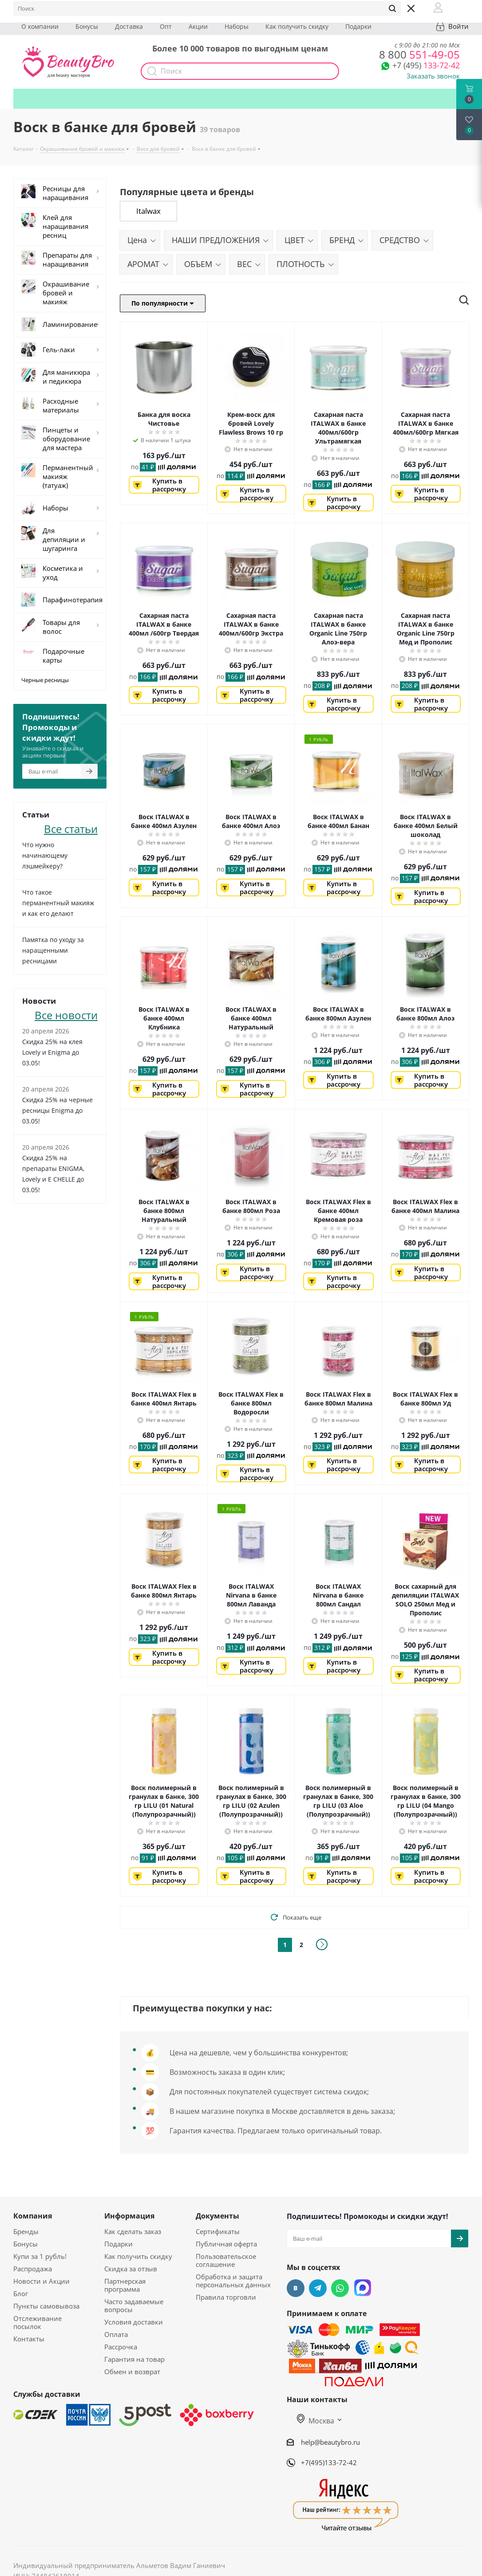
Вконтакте (295, 2288)
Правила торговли (226, 2297)
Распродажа (32, 2268)
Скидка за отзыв (130, 2268)
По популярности (162, 303)
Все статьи (71, 827)
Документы (217, 2216)
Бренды (26, 2231)
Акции (198, 26)
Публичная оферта (226, 2243)
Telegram (318, 2288)
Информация (129, 2216)
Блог (20, 2293)
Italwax (148, 211)
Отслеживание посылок (37, 2322)
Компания (32, 2216)
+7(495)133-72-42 (329, 2462)
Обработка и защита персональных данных (233, 2280)
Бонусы (86, 26)
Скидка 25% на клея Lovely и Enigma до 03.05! (52, 1052)
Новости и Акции (41, 2281)
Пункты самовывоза (46, 2305)
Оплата (116, 2334)
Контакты (28, 2338)
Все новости (66, 1014)
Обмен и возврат (132, 2371)
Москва (315, 2421)
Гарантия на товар (134, 2359)
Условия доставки (133, 2321)
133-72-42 (426, 65)
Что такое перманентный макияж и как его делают (58, 903)
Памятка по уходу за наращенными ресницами (53, 950)
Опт (166, 26)
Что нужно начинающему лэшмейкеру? (44, 855)
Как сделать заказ (132, 2231)
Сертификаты (218, 2231)
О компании (40, 26)
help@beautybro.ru (330, 2442)
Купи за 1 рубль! (40, 2256)
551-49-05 (419, 54)
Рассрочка (120, 2346)
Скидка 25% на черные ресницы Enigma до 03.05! (57, 1110)
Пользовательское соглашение (226, 2260)
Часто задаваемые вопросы (133, 2305)
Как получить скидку (296, 26)
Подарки (358, 26)
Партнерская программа (125, 2285)
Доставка (129, 26)
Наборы (237, 26)
